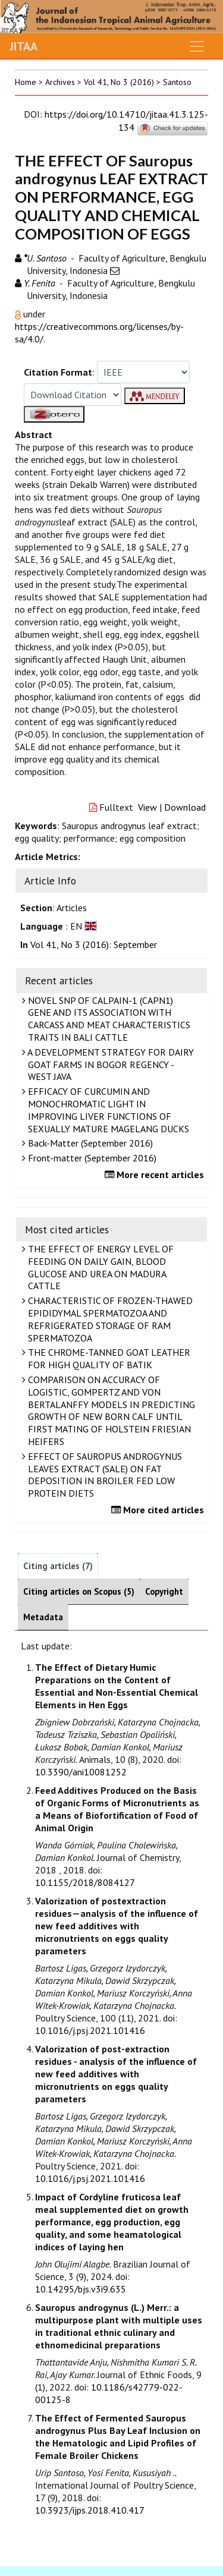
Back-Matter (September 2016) (89, 1143)
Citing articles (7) (58, 1566)
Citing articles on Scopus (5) (78, 1591)
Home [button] (25, 82)
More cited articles (159, 1510)
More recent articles (156, 1174)
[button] (19, 314)
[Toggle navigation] (196, 46)
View (147, 807)
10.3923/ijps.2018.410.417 (90, 2510)
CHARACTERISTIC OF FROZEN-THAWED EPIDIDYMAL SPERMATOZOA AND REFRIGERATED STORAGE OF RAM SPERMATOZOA (109, 1319)
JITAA (23, 46)
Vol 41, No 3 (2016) (119, 82)
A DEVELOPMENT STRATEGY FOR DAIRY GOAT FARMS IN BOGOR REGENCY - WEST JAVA (109, 1064)
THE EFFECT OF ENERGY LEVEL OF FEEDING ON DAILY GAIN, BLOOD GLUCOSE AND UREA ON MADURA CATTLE (99, 1267)
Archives (60, 82)
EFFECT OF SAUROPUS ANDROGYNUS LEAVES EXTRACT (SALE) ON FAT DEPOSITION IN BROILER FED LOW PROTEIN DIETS (103, 1474)
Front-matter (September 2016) (90, 1158)
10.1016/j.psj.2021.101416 (90, 2030)
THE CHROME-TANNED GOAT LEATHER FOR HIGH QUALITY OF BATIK (107, 1358)
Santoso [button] (177, 82)
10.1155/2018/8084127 (85, 1882)
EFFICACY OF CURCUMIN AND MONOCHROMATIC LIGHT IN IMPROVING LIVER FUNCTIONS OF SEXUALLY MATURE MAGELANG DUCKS (107, 1109)
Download (185, 807)
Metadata (43, 1617)
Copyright (164, 1591)
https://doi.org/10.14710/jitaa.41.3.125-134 (126, 120)
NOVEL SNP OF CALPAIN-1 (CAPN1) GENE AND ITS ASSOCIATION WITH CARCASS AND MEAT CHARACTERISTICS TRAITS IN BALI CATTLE (107, 1018)
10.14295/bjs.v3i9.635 (80, 2289)
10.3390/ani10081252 (81, 1772)
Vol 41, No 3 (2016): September (93, 944)
